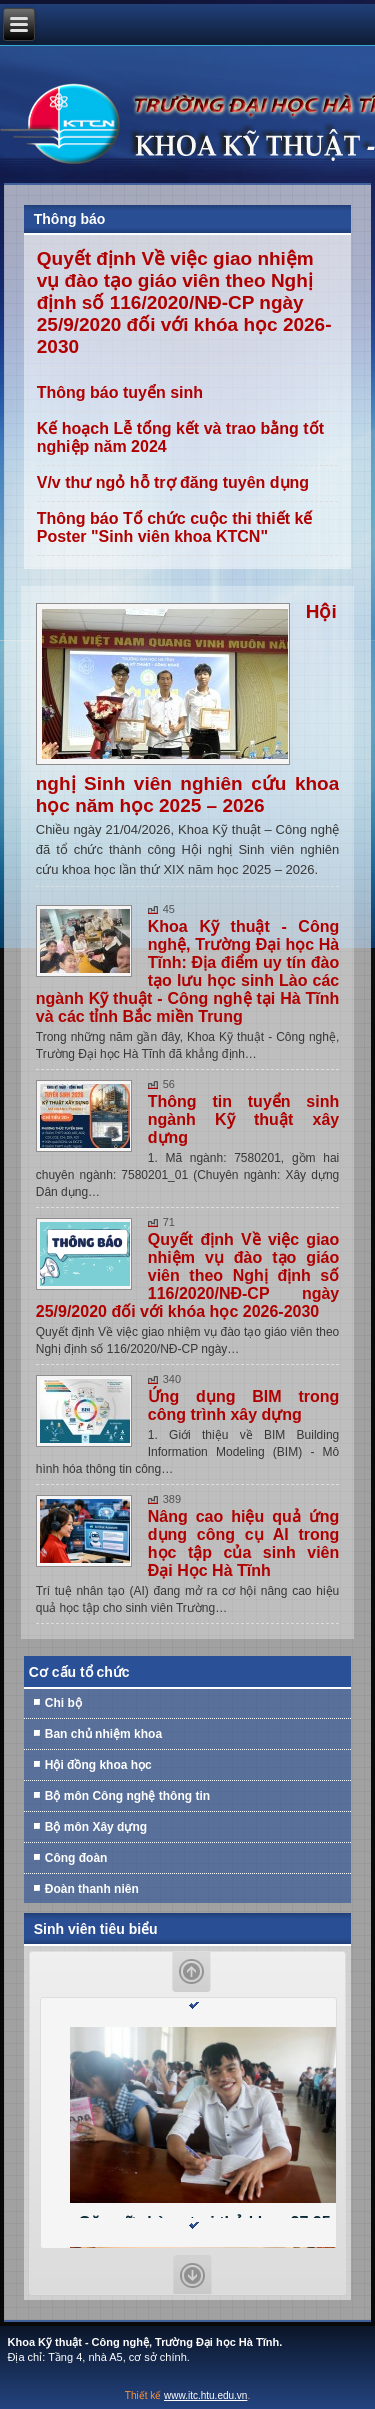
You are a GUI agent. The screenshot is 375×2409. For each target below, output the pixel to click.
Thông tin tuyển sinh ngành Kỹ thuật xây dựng (244, 1119)
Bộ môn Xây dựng (96, 1827)
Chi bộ (63, 1703)
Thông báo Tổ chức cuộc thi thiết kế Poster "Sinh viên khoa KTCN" (175, 527)
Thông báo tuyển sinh (120, 392)
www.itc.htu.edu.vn (205, 2395)
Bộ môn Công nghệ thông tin (127, 1796)
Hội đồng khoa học (98, 1765)
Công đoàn (76, 1858)
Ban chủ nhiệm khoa (103, 1734)
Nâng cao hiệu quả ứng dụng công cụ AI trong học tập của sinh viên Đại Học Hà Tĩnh (244, 1543)
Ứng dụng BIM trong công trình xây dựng (244, 1405)
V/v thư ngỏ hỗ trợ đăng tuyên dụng (173, 482)
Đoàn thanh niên (92, 1889)
